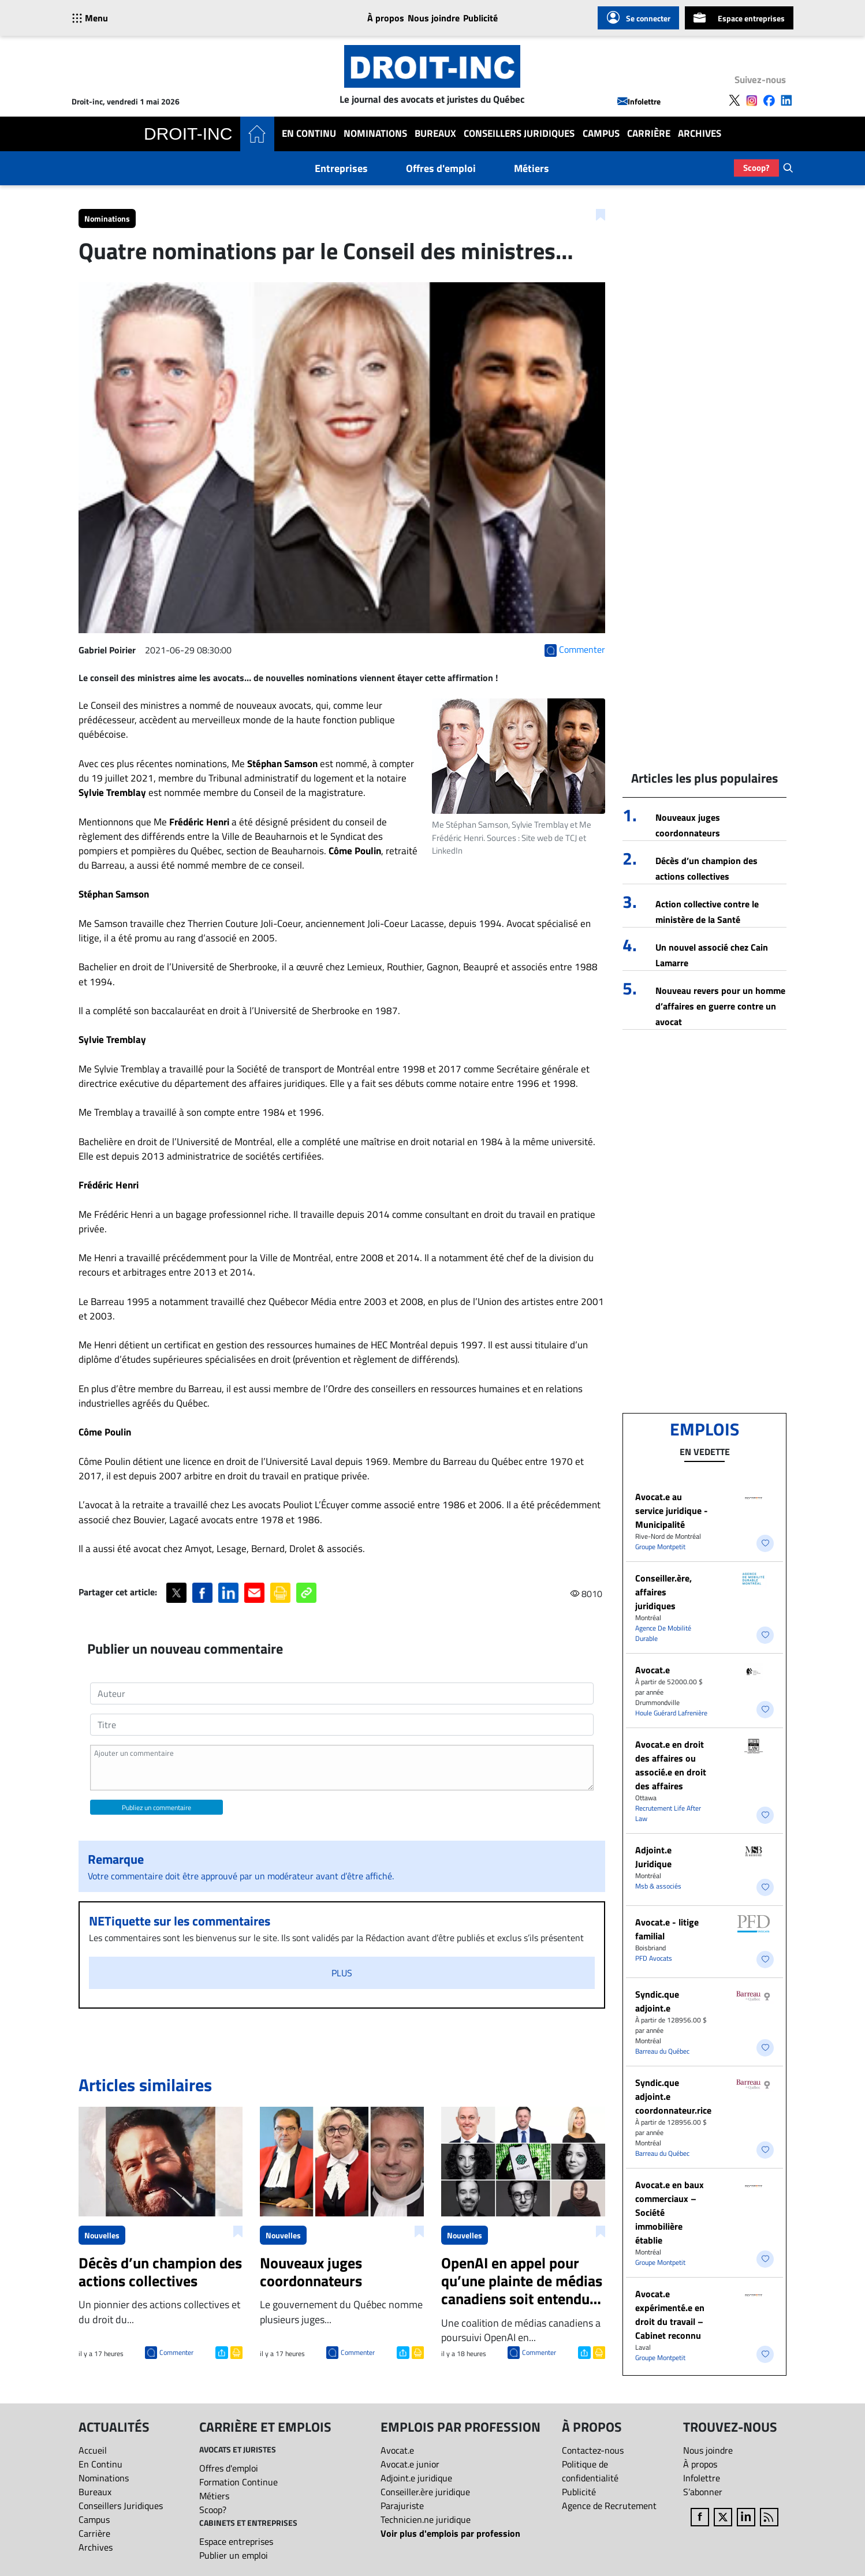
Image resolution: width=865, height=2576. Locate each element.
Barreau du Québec (662, 2051)
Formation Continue (238, 2482)
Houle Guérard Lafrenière (671, 1712)
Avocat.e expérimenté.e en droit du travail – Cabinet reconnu (669, 2314)
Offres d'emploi (441, 168)
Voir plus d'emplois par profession (450, 2533)
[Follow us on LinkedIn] (786, 100)
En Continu (309, 133)
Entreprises (341, 168)
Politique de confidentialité (590, 2471)
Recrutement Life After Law (668, 1813)
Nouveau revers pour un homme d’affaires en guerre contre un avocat (720, 1006)
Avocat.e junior (410, 2464)
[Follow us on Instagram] (752, 100)
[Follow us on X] (734, 100)
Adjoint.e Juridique (653, 1857)
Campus (601, 133)
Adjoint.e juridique (416, 2478)
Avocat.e (652, 1670)
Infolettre (639, 101)
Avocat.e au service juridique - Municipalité (671, 1510)
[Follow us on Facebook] (769, 100)
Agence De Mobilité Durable (663, 1633)
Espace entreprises (739, 18)
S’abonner (702, 2492)
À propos (385, 18)
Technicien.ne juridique (426, 2519)
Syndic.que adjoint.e (657, 2001)
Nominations (375, 133)
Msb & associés (658, 1885)
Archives (699, 133)
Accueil (93, 2450)
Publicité (480, 18)
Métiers (531, 168)
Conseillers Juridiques (519, 133)
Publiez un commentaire (156, 1807)
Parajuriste (402, 2506)
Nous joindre (434, 18)
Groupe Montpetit (660, 1546)
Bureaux (435, 133)
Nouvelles (102, 2235)
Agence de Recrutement (609, 2506)
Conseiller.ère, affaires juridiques (663, 1592)
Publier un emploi (233, 2555)
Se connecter (638, 18)
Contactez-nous (593, 2450)
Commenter (176, 2352)
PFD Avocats (653, 1958)
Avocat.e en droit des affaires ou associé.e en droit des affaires (670, 1765)
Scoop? (756, 167)
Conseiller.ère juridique (425, 2492)
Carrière (648, 133)
